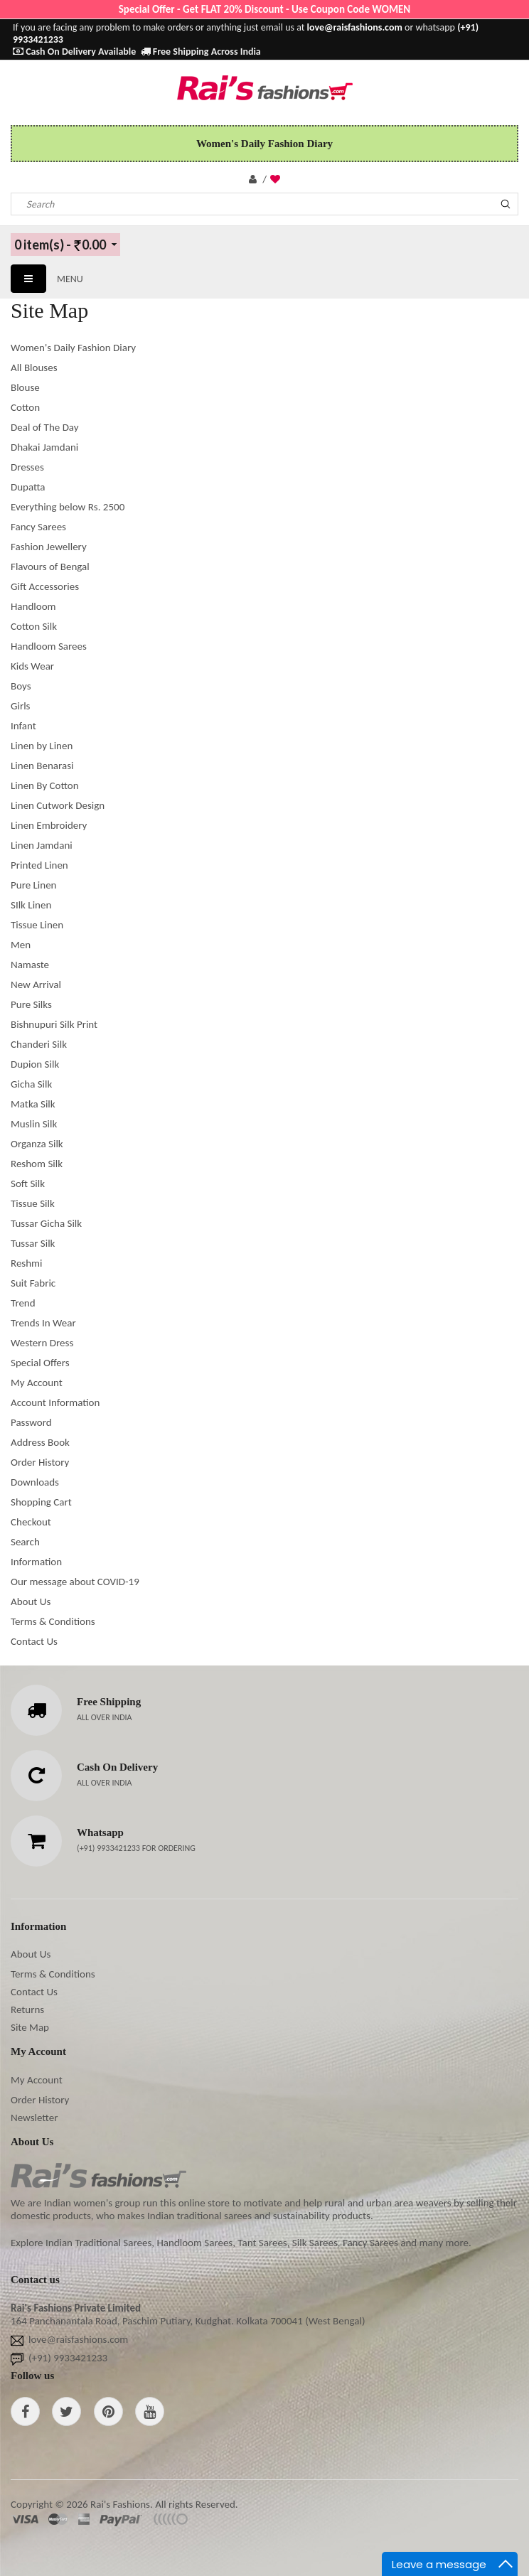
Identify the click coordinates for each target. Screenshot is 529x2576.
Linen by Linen (42, 745)
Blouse (25, 387)
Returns (27, 2009)
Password (31, 1422)
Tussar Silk (33, 1243)
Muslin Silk (34, 1123)
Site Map (30, 2027)
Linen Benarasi (42, 765)
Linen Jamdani (42, 845)
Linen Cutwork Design (58, 805)
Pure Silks (31, 1004)
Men (21, 944)
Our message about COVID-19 (75, 1581)
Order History (40, 1462)
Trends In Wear (43, 1322)
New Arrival (36, 984)
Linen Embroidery (49, 825)
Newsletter (34, 2117)
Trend (23, 1303)
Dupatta (28, 487)
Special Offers (40, 1362)
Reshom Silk (37, 1163)
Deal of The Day (45, 427)
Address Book (40, 1442)
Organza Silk (37, 1143)
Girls (20, 705)
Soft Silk (28, 1183)
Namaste (30, 964)
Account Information (55, 1402)
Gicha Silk (31, 1084)
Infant (23, 725)
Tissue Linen (37, 924)
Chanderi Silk (39, 1044)
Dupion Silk (35, 1064)
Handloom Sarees (49, 646)
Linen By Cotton (45, 785)
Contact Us (34, 1641)
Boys (21, 686)
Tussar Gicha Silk (46, 1223)
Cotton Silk (34, 626)
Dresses (27, 467)
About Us (30, 1601)
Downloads (35, 1482)
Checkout (31, 1521)
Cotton (25, 407)
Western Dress (42, 1342)
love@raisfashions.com (78, 2339)
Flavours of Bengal (50, 566)
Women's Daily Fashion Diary (73, 347)
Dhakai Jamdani (44, 447)
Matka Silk (33, 1104)
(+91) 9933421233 (109, 1848)
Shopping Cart (41, 1502)
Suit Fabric (33, 1283)
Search (25, 1541)
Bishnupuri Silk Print (54, 1024)
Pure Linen (34, 885)
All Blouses (34, 367)
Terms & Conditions (53, 1621)
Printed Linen (39, 865)
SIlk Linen (31, 904)
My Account (37, 1382)
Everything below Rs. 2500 (67, 506)
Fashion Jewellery (49, 546)
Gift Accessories (45, 586)
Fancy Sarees (38, 526)
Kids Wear (32, 666)
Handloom (33, 606)
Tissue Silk (33, 1203)
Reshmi (27, 1263)
